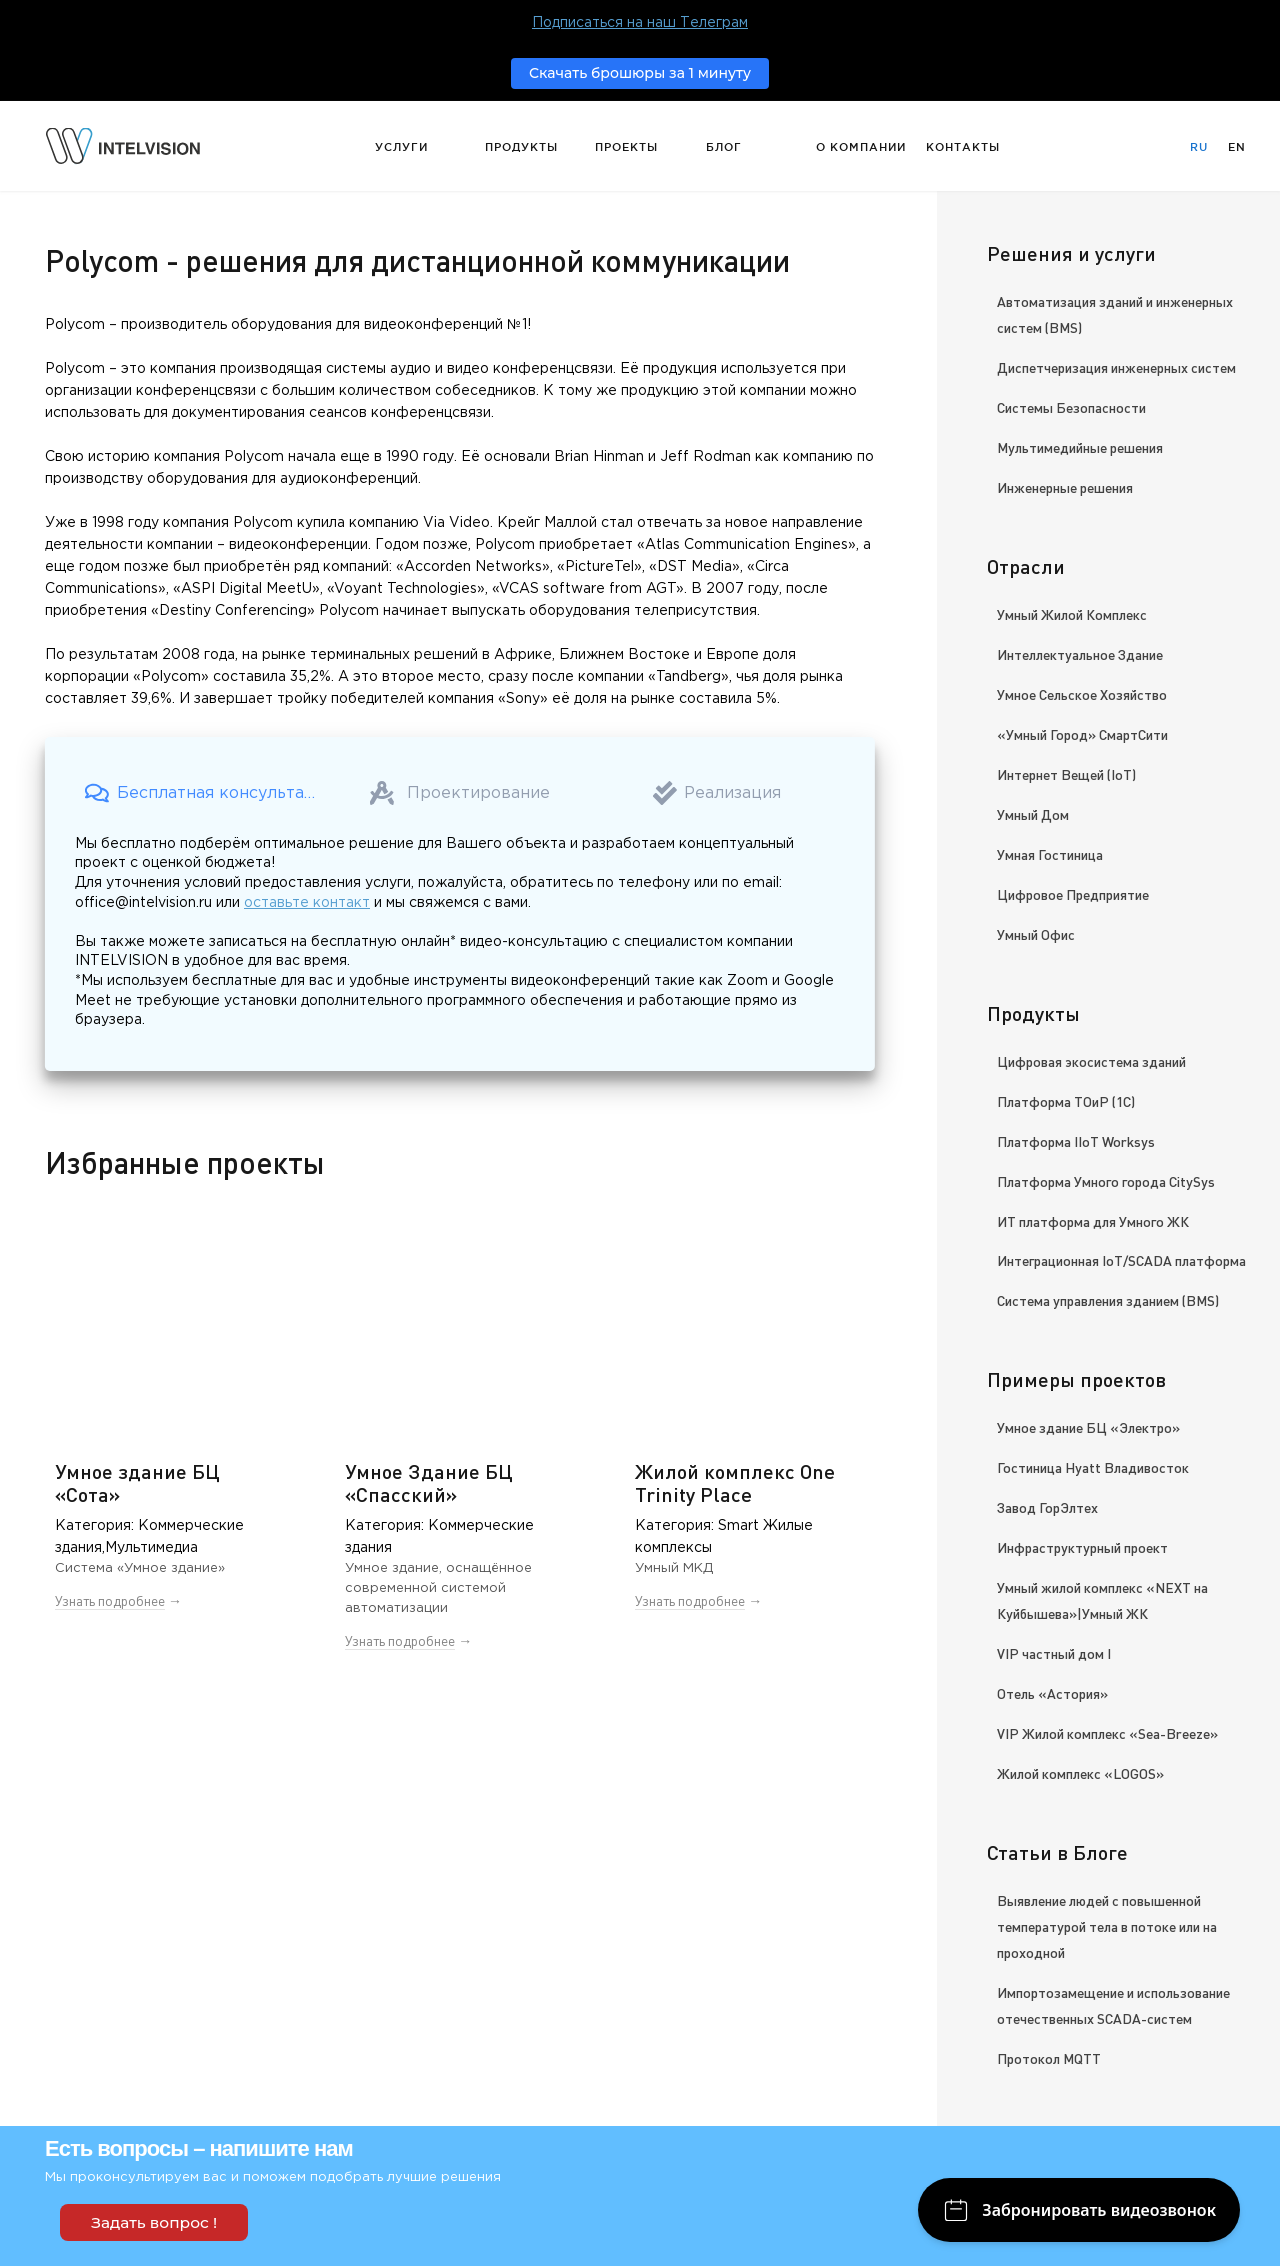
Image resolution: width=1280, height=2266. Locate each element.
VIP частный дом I (1054, 1653)
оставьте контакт (307, 903)
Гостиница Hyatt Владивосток (1093, 1467)
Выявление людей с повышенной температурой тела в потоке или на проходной (1107, 1926)
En (1237, 147)
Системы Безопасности (1071, 407)
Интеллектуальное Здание (1080, 654)
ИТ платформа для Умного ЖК (1093, 1221)
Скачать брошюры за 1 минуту (640, 73)
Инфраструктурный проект (1082, 1547)
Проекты (626, 147)
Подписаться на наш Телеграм (640, 23)
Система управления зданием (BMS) (1108, 1300)
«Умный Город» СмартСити (1082, 734)
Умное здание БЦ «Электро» (1088, 1427)
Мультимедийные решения (1080, 447)
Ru (1199, 147)
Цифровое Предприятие (1073, 894)
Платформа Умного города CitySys (1106, 1181)
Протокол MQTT (1049, 2058)
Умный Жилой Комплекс (1072, 614)
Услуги (401, 147)
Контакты (963, 147)
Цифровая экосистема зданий (1091, 1061)
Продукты (521, 147)
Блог (724, 147)
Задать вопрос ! (154, 2222)
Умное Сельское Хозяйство (1082, 694)
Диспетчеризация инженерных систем (1116, 367)
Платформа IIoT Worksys (1076, 1141)
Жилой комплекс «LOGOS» (1080, 1773)
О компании (861, 147)
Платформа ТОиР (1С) (1066, 1101)
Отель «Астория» (1052, 1693)
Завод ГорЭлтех (1047, 1507)
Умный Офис (1036, 934)
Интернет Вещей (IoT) (1066, 774)
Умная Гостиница (1050, 854)
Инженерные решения (1065, 487)
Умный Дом (1033, 814)
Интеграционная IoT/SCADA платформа (1121, 1260)
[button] (203, 793)
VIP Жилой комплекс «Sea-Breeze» (1107, 1733)
